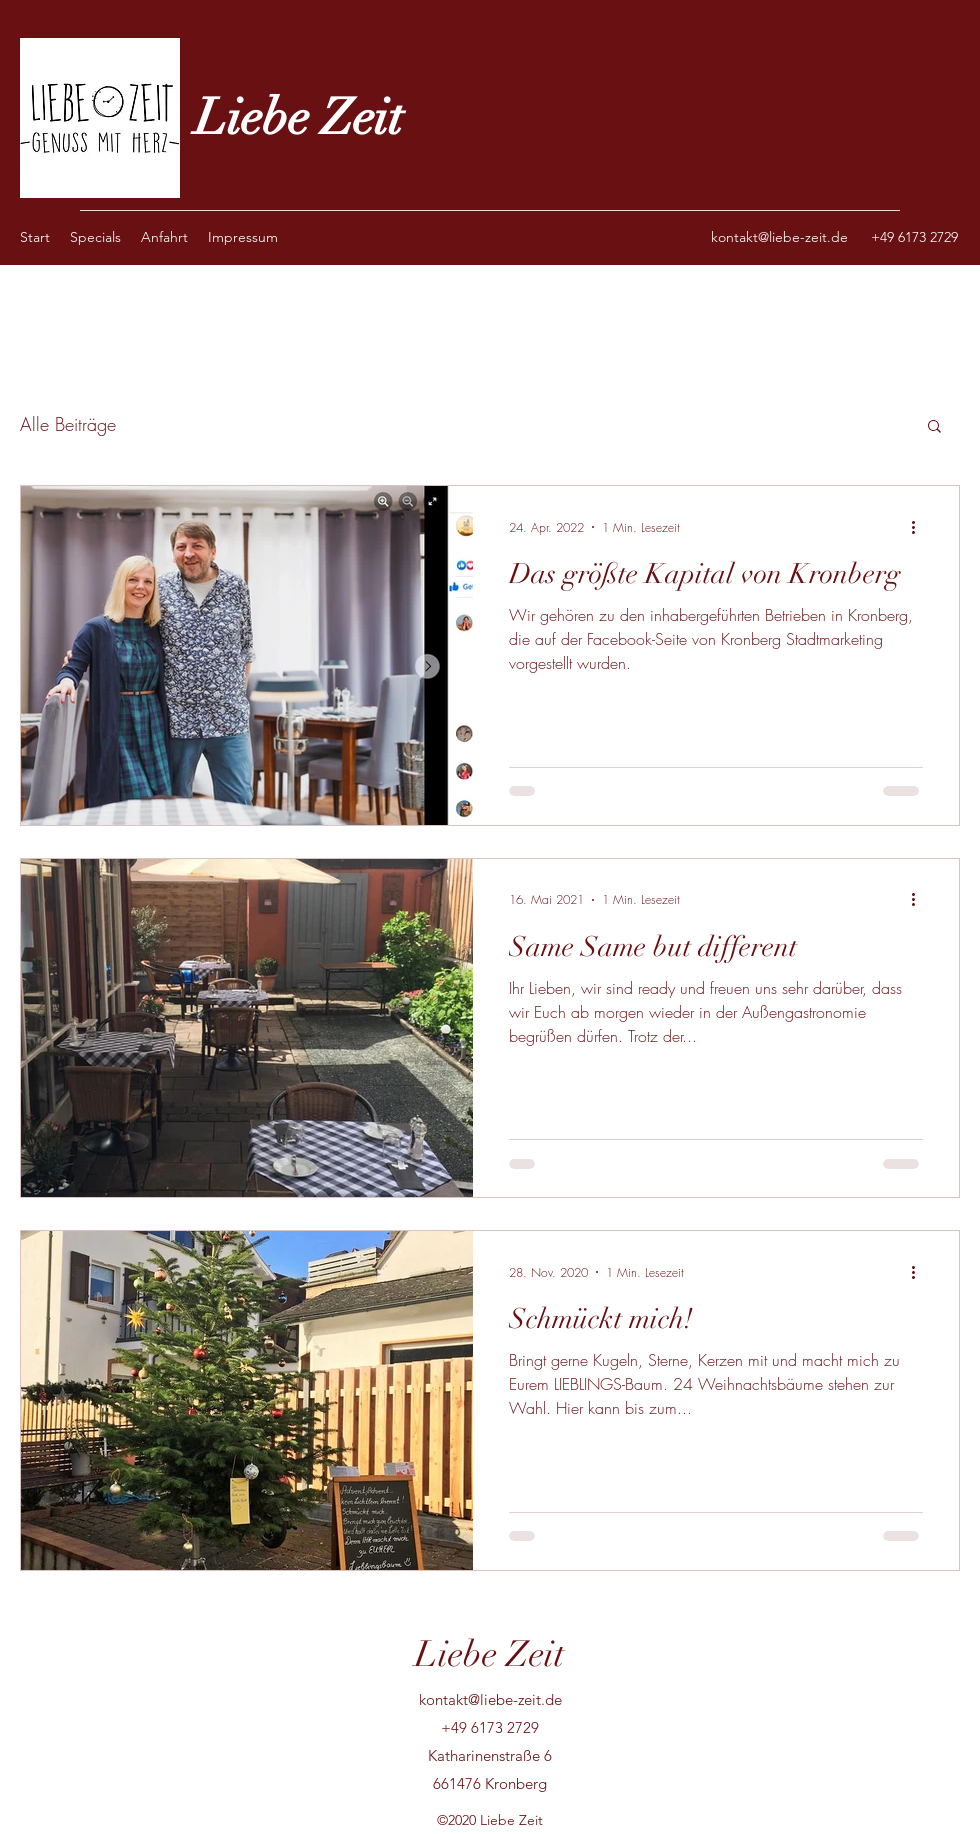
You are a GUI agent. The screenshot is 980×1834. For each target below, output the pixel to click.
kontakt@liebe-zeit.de (779, 237)
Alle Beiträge (68, 424)
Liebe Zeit (299, 118)
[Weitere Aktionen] (920, 527)
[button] (934, 427)
